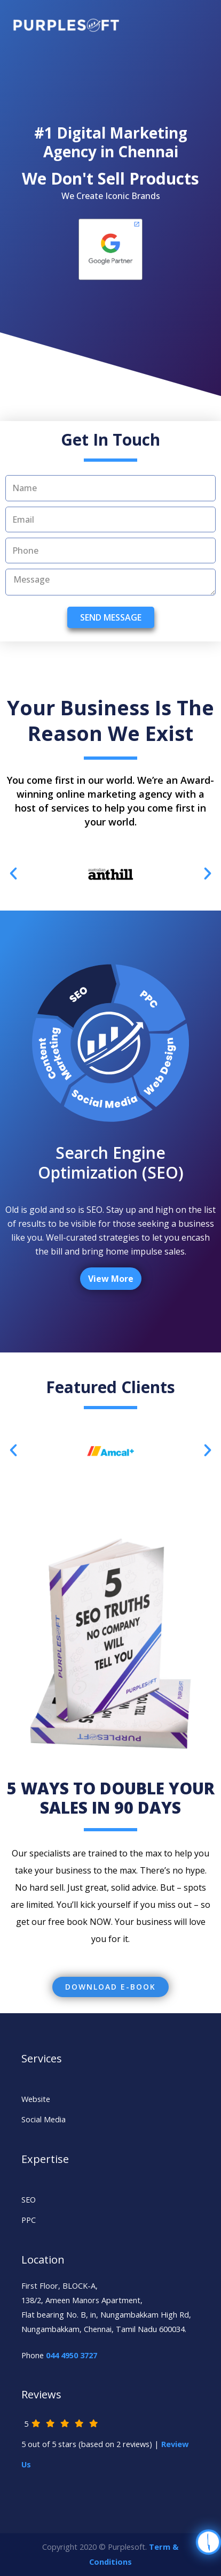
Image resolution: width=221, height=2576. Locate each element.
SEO (28, 2199)
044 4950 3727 (71, 2355)
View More (110, 1279)
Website (35, 2098)
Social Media (43, 2119)
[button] (110, 1987)
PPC (28, 2219)
